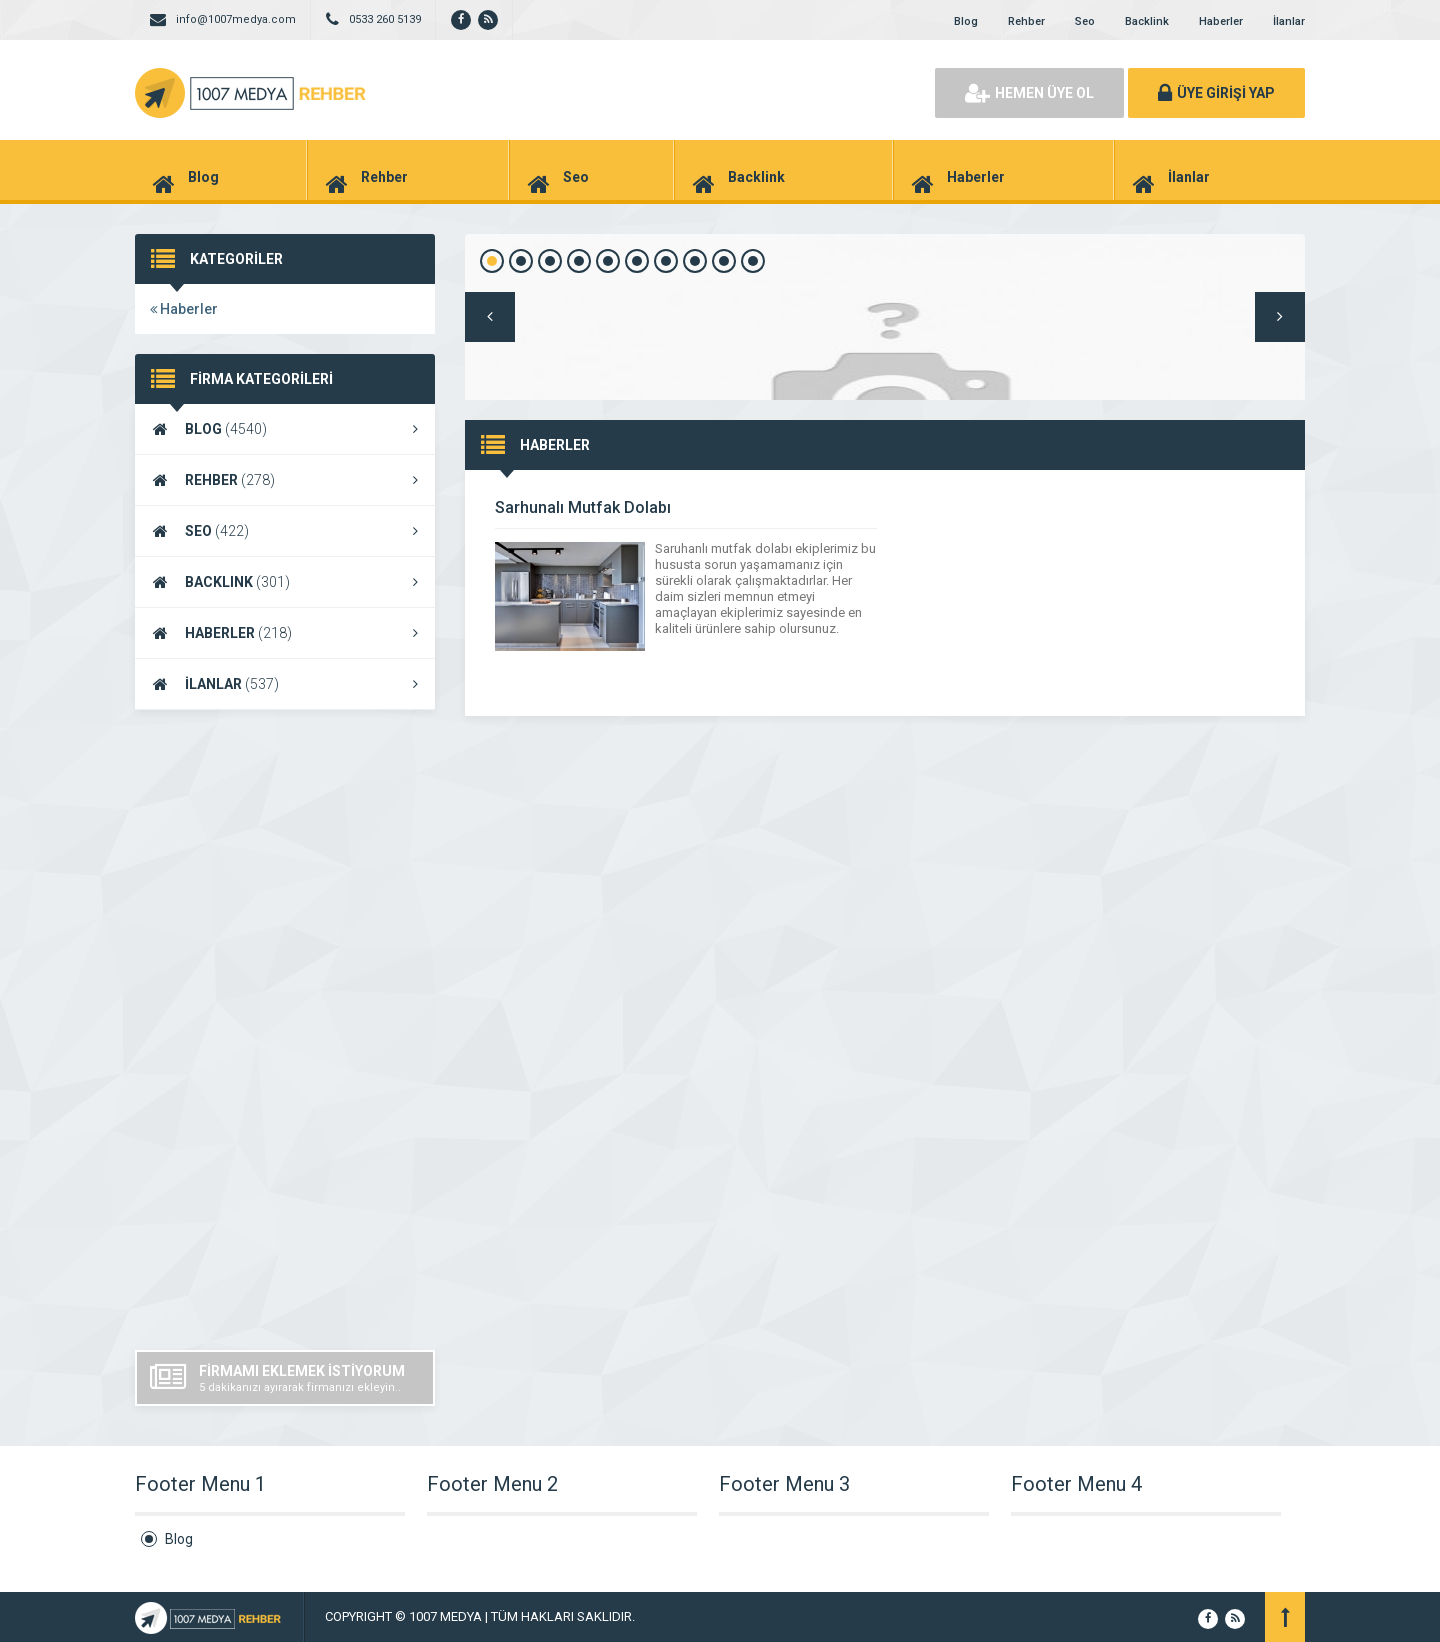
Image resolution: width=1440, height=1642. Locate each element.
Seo (1085, 21)
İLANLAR (285, 684)
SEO (285, 531)
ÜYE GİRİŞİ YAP (1216, 93)
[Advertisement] (285, 1030)
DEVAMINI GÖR (1241, 558)
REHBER (285, 480)
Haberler (1221, 21)
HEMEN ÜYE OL (1029, 93)
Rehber (1026, 21)
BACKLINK (285, 582)
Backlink (1147, 21)
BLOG (285, 429)
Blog (966, 21)
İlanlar (1289, 21)
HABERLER (285, 633)
